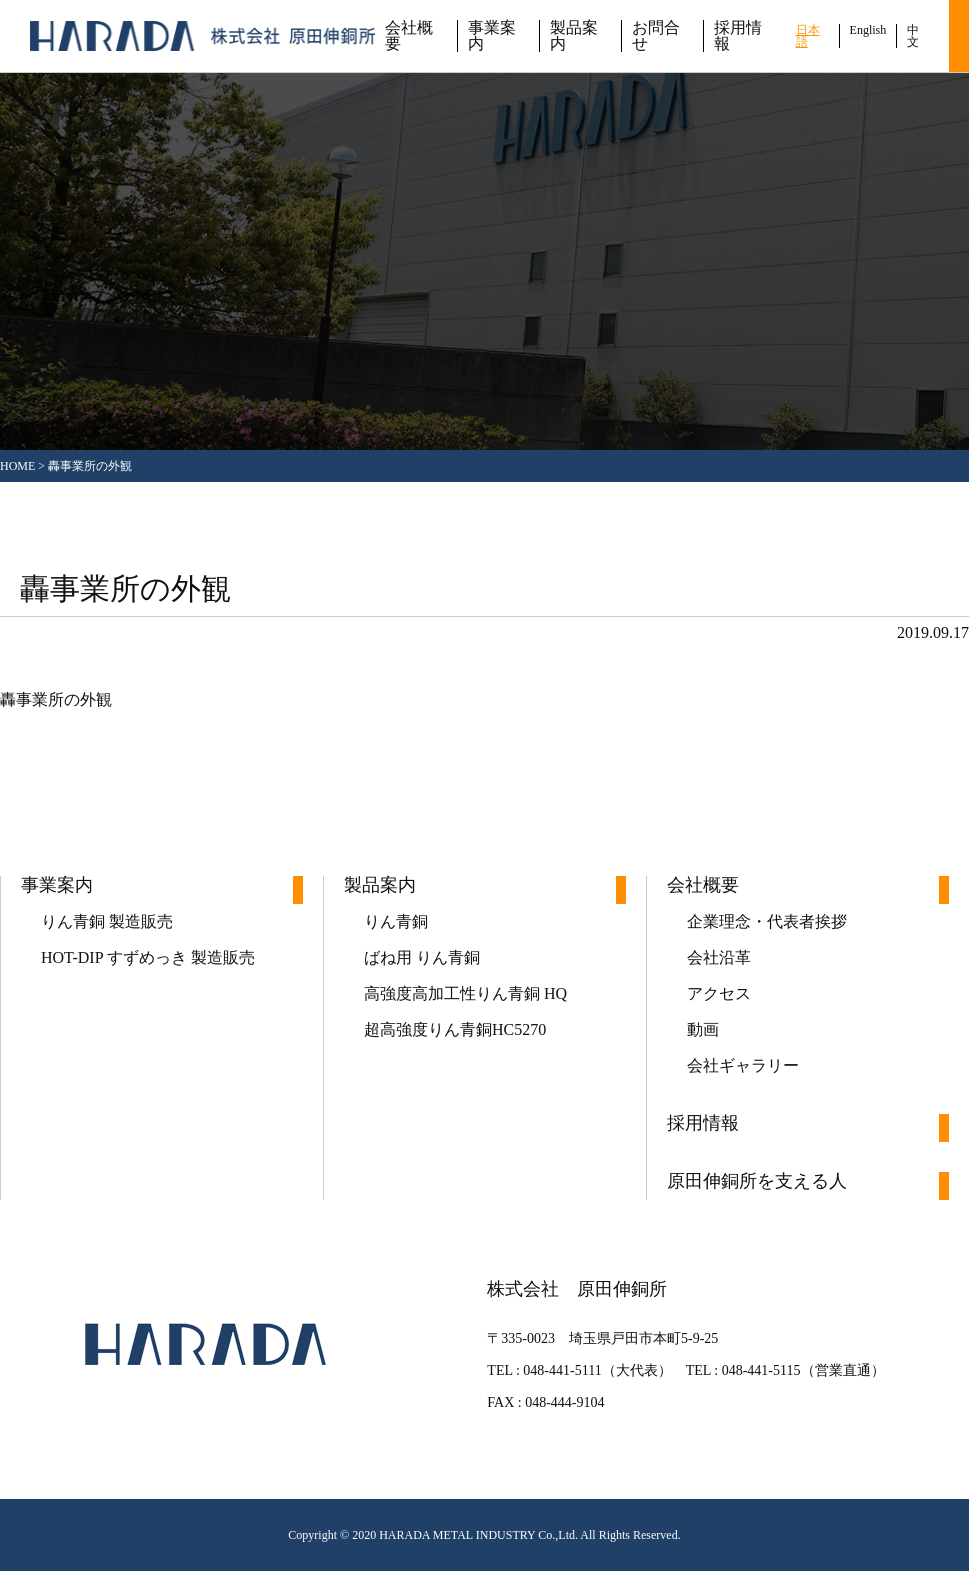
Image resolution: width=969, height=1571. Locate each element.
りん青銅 (396, 921)
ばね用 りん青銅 (422, 957)
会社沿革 (719, 957)
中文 (913, 36)
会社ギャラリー (743, 1065)
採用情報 (738, 36)
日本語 (808, 36)
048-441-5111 (562, 1370)
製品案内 (574, 36)
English (868, 30)
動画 (703, 1029)
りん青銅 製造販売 (107, 921)
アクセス (719, 993)
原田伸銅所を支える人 (757, 1181)
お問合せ (656, 36)
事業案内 (492, 36)
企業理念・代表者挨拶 (767, 921)
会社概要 (409, 36)
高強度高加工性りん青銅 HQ (465, 993)
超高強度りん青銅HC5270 (455, 1029)
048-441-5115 (761, 1370)
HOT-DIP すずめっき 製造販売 (148, 957)
